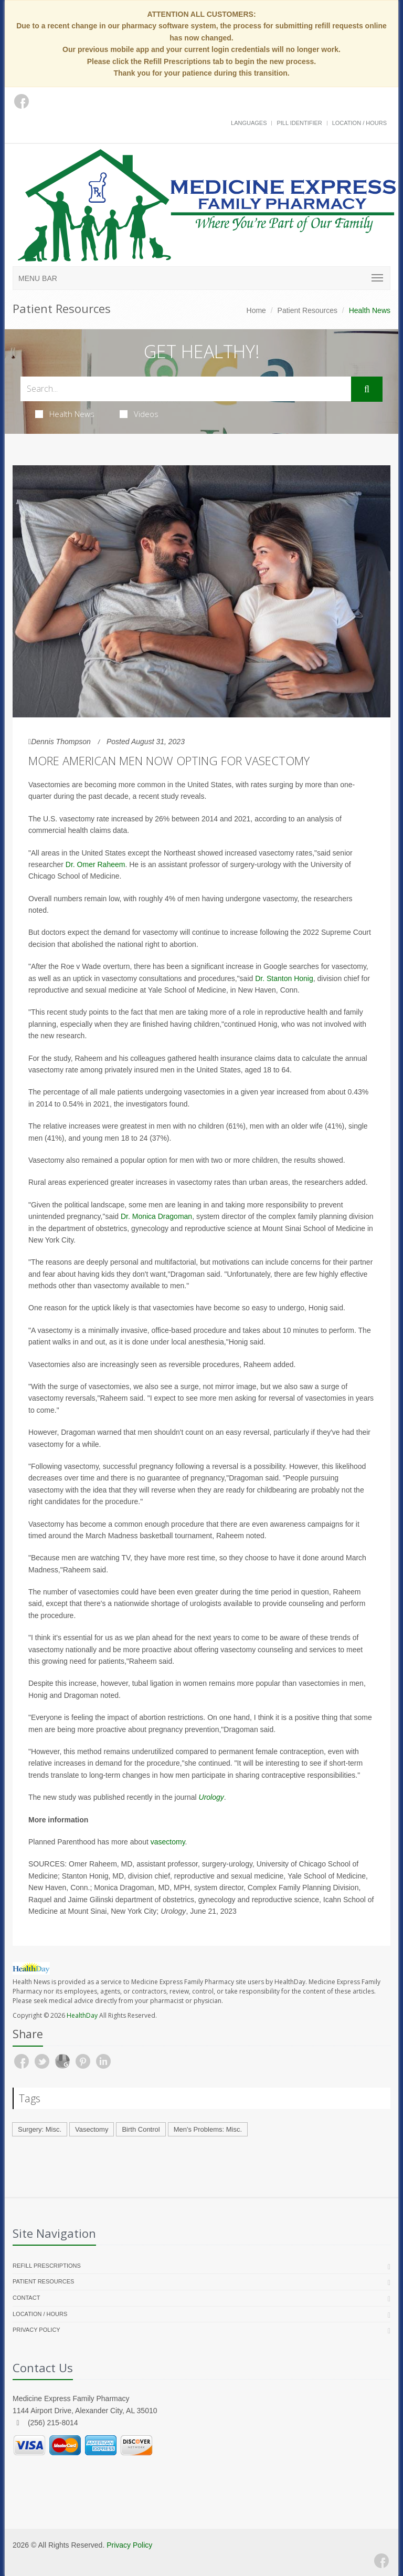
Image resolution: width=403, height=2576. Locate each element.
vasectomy (168, 1842)
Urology (211, 1797)
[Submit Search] (367, 389)
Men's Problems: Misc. (208, 2129)
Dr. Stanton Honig (284, 978)
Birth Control (141, 2129)
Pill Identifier (299, 123)
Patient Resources (307, 310)
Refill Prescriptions (47, 2265)
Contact (26, 2298)
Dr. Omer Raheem (95, 864)
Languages (249, 123)
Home (256, 310)
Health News (64, 414)
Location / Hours (359, 123)
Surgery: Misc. (39, 2129)
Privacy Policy (36, 2330)
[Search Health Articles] (185, 389)
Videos (139, 414)
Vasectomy (91, 2129)
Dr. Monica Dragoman (156, 1216)
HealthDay (82, 2015)
